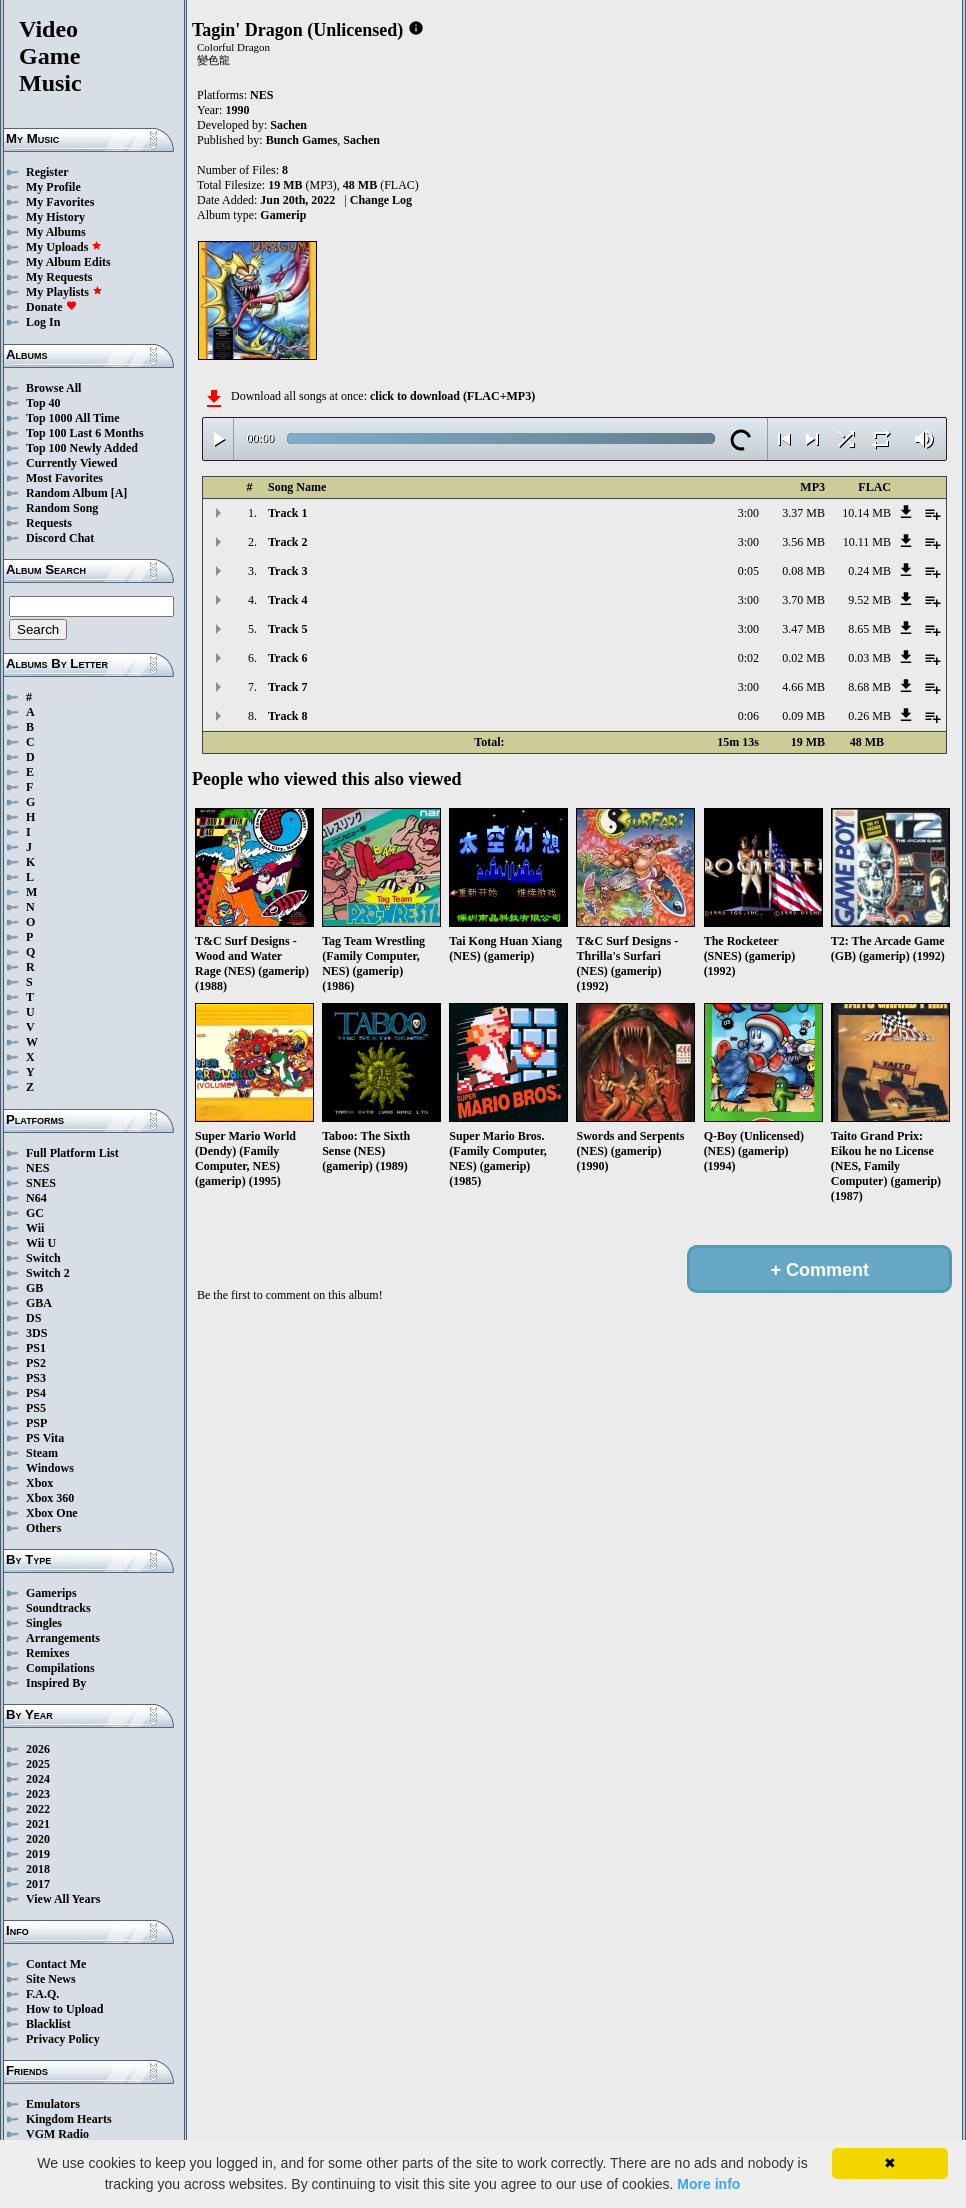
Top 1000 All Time (72, 418)
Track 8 (287, 716)
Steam (42, 1453)
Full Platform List (72, 1153)
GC (35, 1213)
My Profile (53, 187)
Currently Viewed (71, 463)
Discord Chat (60, 538)
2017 (38, 1884)
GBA (39, 1303)
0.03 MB (869, 658)
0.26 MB (869, 716)
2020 (38, 1839)
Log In (43, 322)
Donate (51, 307)
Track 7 (287, 687)
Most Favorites (64, 478)
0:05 (748, 571)
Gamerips (51, 1593)
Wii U (41, 1243)
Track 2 (287, 542)
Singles (44, 1623)
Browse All (53, 388)
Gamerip (283, 215)
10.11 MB (867, 542)
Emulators (53, 2104)
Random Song (62, 508)
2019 (38, 1854)
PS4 (36, 1393)
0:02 (748, 658)
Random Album (67, 493)
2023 (38, 1794)
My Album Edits (68, 262)
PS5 (36, 1408)
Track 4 (287, 600)
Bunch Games (302, 140)
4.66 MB (803, 687)
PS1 (36, 1348)
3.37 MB (803, 513)
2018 (38, 1869)
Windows (50, 1468)
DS (33, 1318)
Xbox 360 (50, 1498)
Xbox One (52, 1513)
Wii (35, 1228)
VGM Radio (57, 2134)
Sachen (288, 125)
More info (708, 2184)
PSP (36, 1423)
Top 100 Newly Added (82, 448)
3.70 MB (803, 600)
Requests (49, 523)
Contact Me (56, 1964)
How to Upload (64, 2009)
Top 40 (43, 403)
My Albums (56, 232)
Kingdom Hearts (69, 2119)
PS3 (36, 1378)
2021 (38, 1824)
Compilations (60, 1668)
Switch (43, 1258)
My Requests (59, 277)
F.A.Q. (42, 1994)
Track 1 (287, 513)
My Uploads (64, 247)
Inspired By (56, 1683)
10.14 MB (866, 513)
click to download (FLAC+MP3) (452, 396)
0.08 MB (803, 571)
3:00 (748, 513)
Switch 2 (48, 1273)
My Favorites (60, 202)
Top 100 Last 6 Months (85, 433)
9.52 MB (869, 600)
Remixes (47, 1653)
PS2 (36, 1363)
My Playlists (64, 292)
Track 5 (287, 629)
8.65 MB (869, 629)
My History (55, 217)
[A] (119, 493)
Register (47, 172)
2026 (38, 1749)
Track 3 (287, 571)
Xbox (39, 1483)
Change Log (381, 200)
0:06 (748, 716)
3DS (36, 1333)
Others (43, 1528)
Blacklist (48, 2024)
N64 (36, 1198)
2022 (38, 1809)
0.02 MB (803, 658)
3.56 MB (803, 542)
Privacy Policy (63, 2039)
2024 (38, 1779)
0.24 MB (869, 571)
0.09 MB (803, 716)
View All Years (63, 1899)
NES (37, 1168)
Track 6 (287, 658)
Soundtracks (58, 1608)
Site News (51, 1979)
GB (34, 1288)
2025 (38, 1764)
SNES (41, 1183)
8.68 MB (869, 687)
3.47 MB (803, 629)
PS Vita (45, 1438)
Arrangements (63, 1638)
